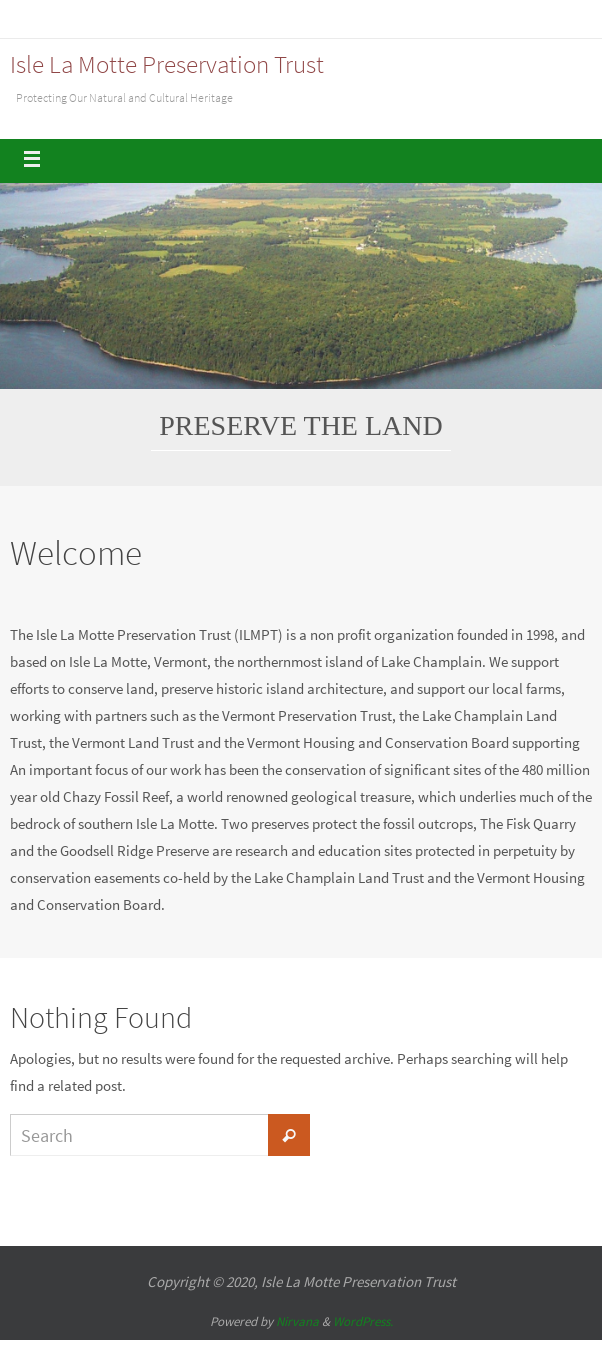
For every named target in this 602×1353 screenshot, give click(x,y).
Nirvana (297, 1321)
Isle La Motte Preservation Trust (167, 64)
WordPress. (363, 1321)
